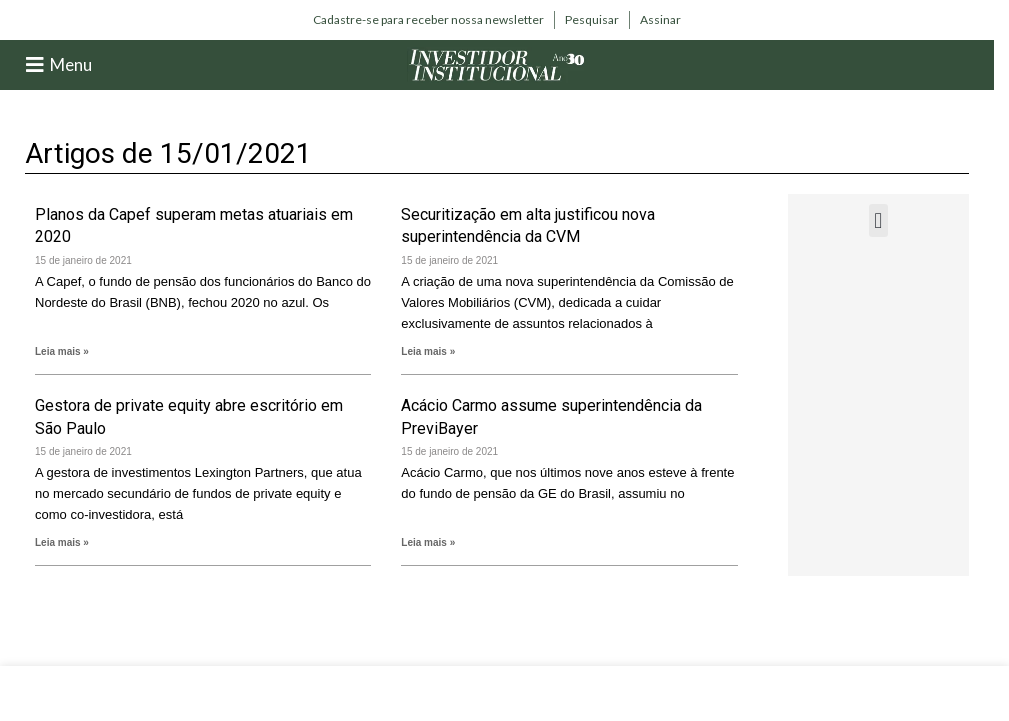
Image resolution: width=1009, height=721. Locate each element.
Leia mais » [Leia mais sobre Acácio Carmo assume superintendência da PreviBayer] (428, 542)
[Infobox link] (428, 20)
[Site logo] (497, 63)
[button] (878, 220)
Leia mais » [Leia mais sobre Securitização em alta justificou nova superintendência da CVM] (428, 351)
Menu (71, 64)
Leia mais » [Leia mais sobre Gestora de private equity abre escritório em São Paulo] (62, 542)
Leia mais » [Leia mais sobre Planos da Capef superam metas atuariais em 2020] (62, 351)
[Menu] (35, 65)
